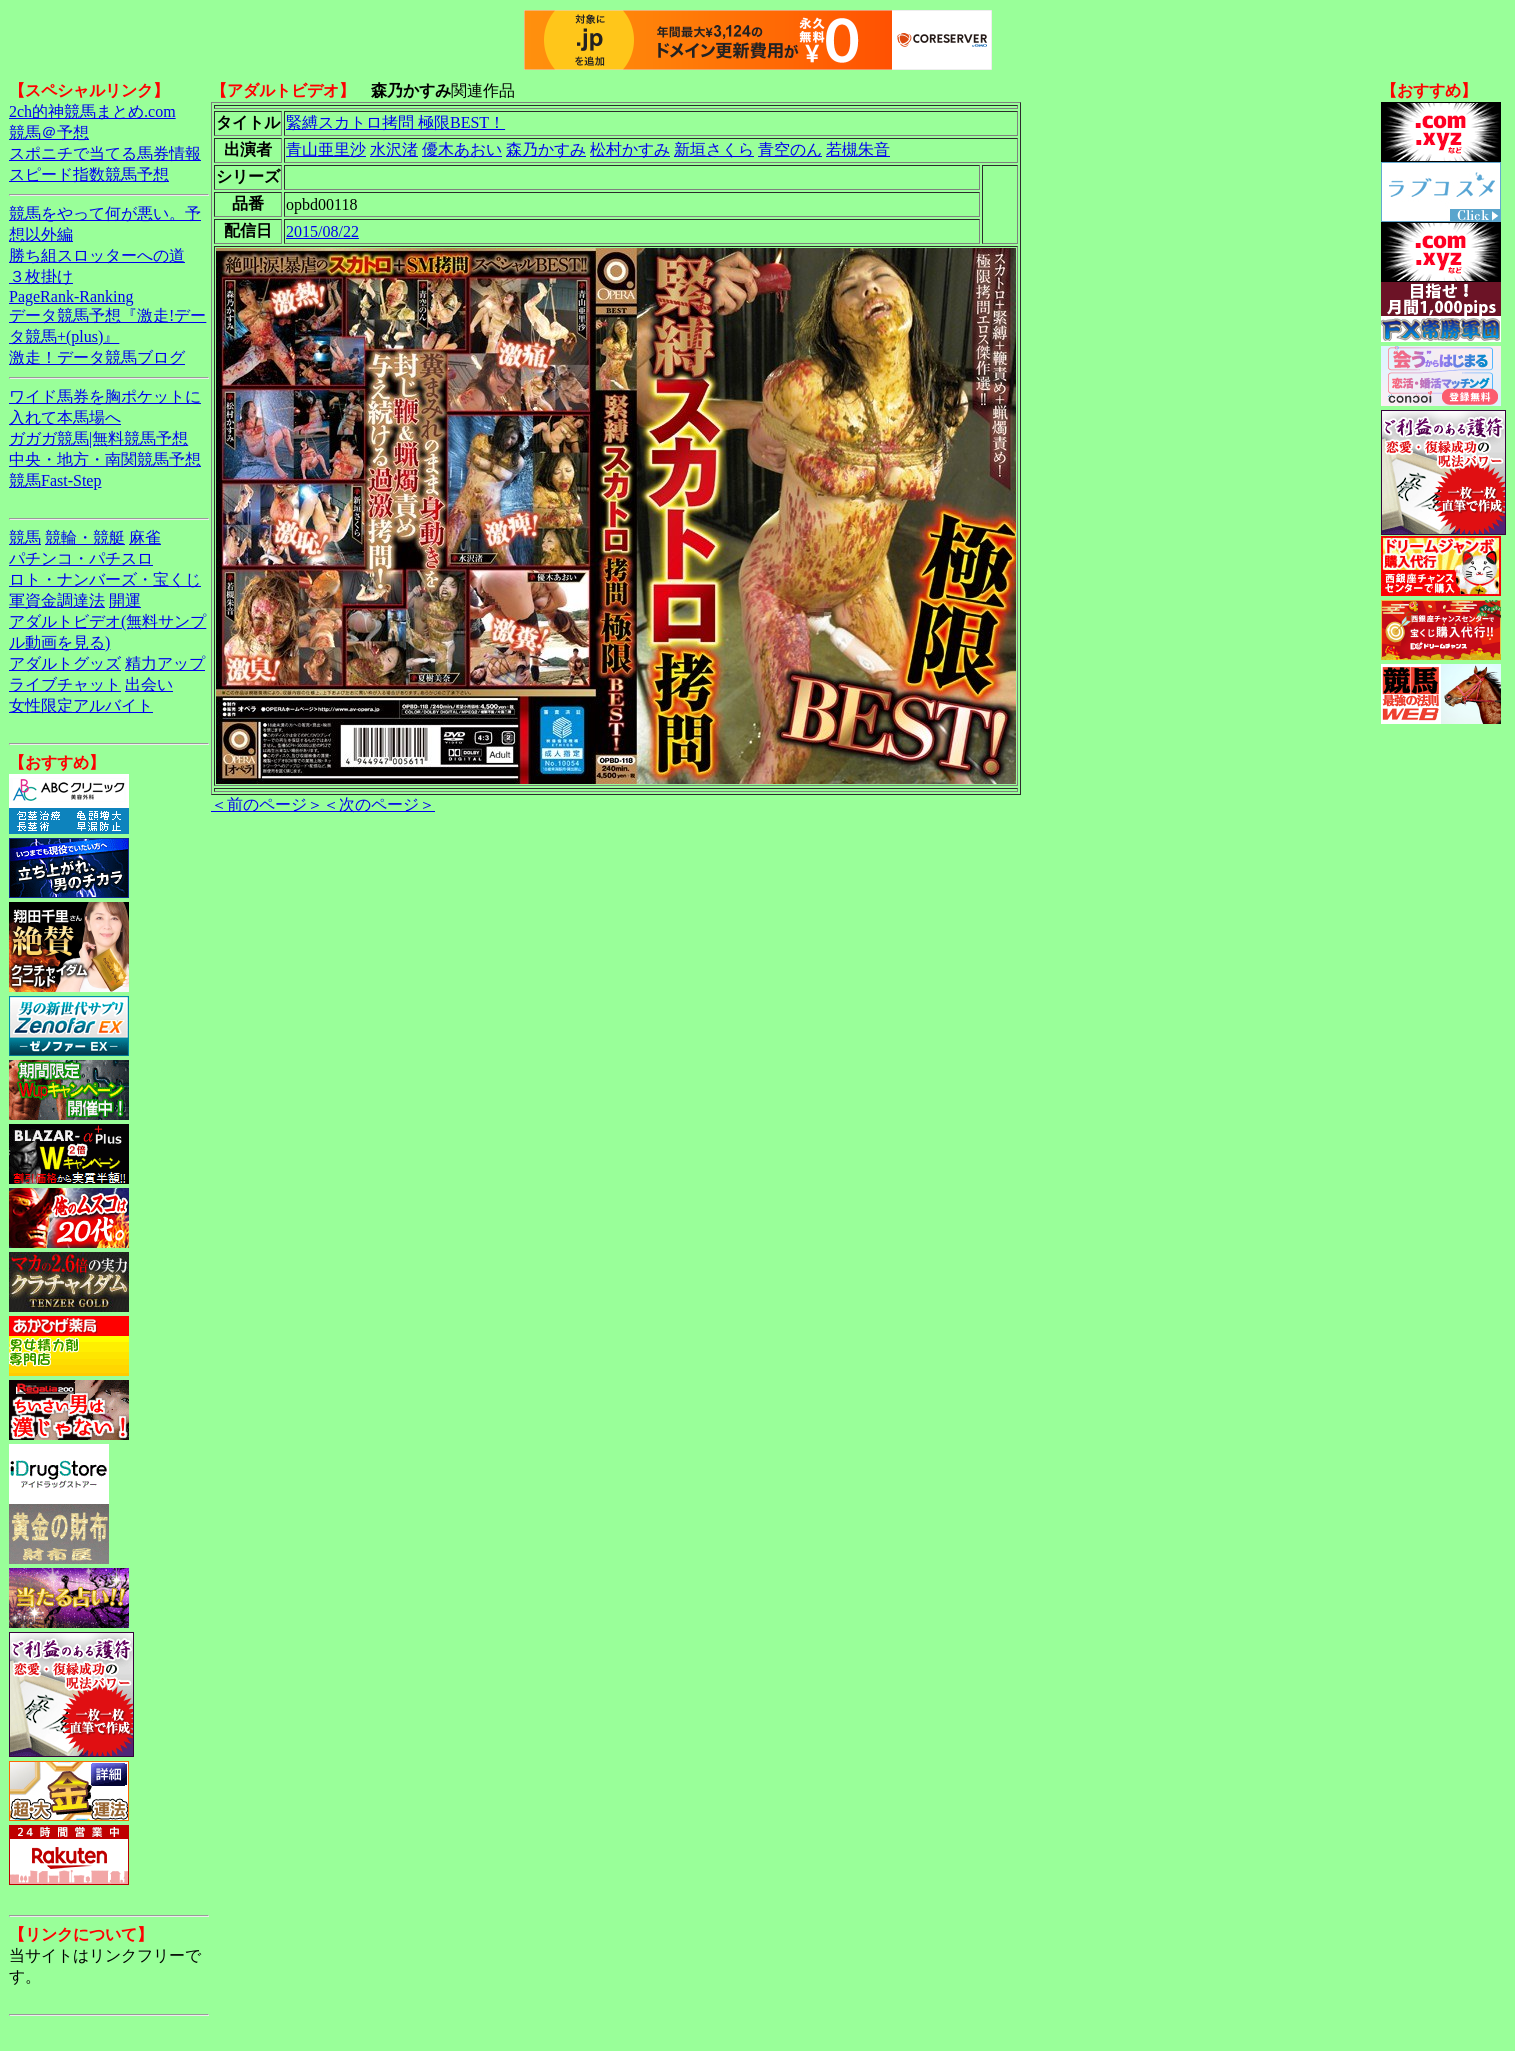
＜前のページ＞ (267, 804)
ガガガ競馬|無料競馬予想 (98, 438)
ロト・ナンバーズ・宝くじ (105, 579)
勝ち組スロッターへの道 (97, 255)
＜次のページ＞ (379, 804)
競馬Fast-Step (55, 480)
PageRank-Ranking (71, 296)
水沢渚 (394, 149)
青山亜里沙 (326, 149)
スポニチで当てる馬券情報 (105, 153)
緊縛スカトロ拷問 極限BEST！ (395, 122)
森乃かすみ (546, 149)
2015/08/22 (322, 231)
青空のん (790, 149)
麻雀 (145, 537)
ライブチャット (65, 684)
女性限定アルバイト (81, 705)
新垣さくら (714, 149)
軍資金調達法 (57, 600)
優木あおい (462, 149)
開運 (125, 600)
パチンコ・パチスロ (81, 558)
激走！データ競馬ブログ (97, 357)
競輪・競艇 (85, 537)
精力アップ (165, 663)
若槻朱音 (858, 149)
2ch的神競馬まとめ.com (92, 111)
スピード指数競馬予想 (89, 174)
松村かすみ (630, 149)
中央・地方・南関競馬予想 (105, 459)
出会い (149, 684)
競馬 (25, 537)
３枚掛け (41, 276)
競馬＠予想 (49, 132)
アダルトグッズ (65, 663)
